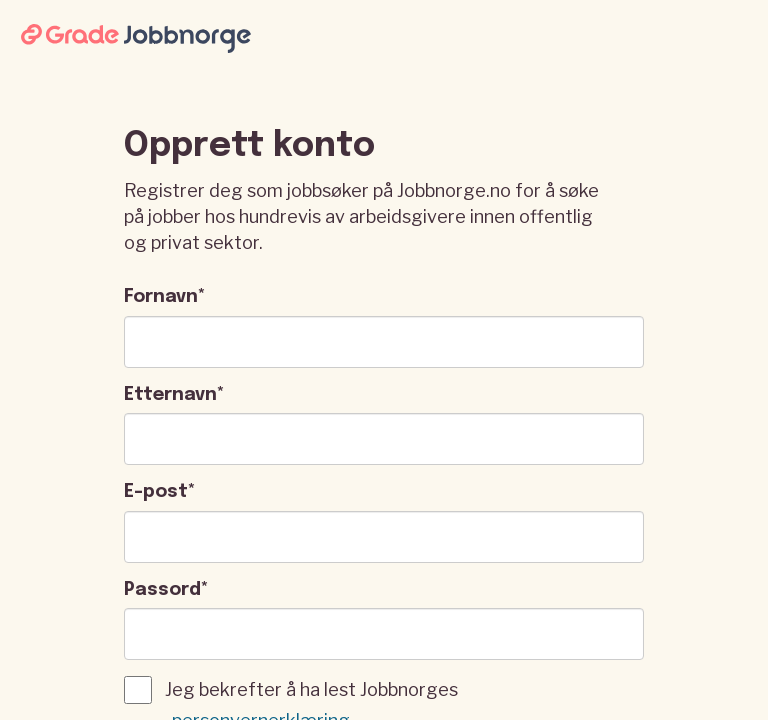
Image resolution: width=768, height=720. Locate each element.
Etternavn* (174, 395)
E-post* (160, 492)
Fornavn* (165, 297)
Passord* (166, 590)
